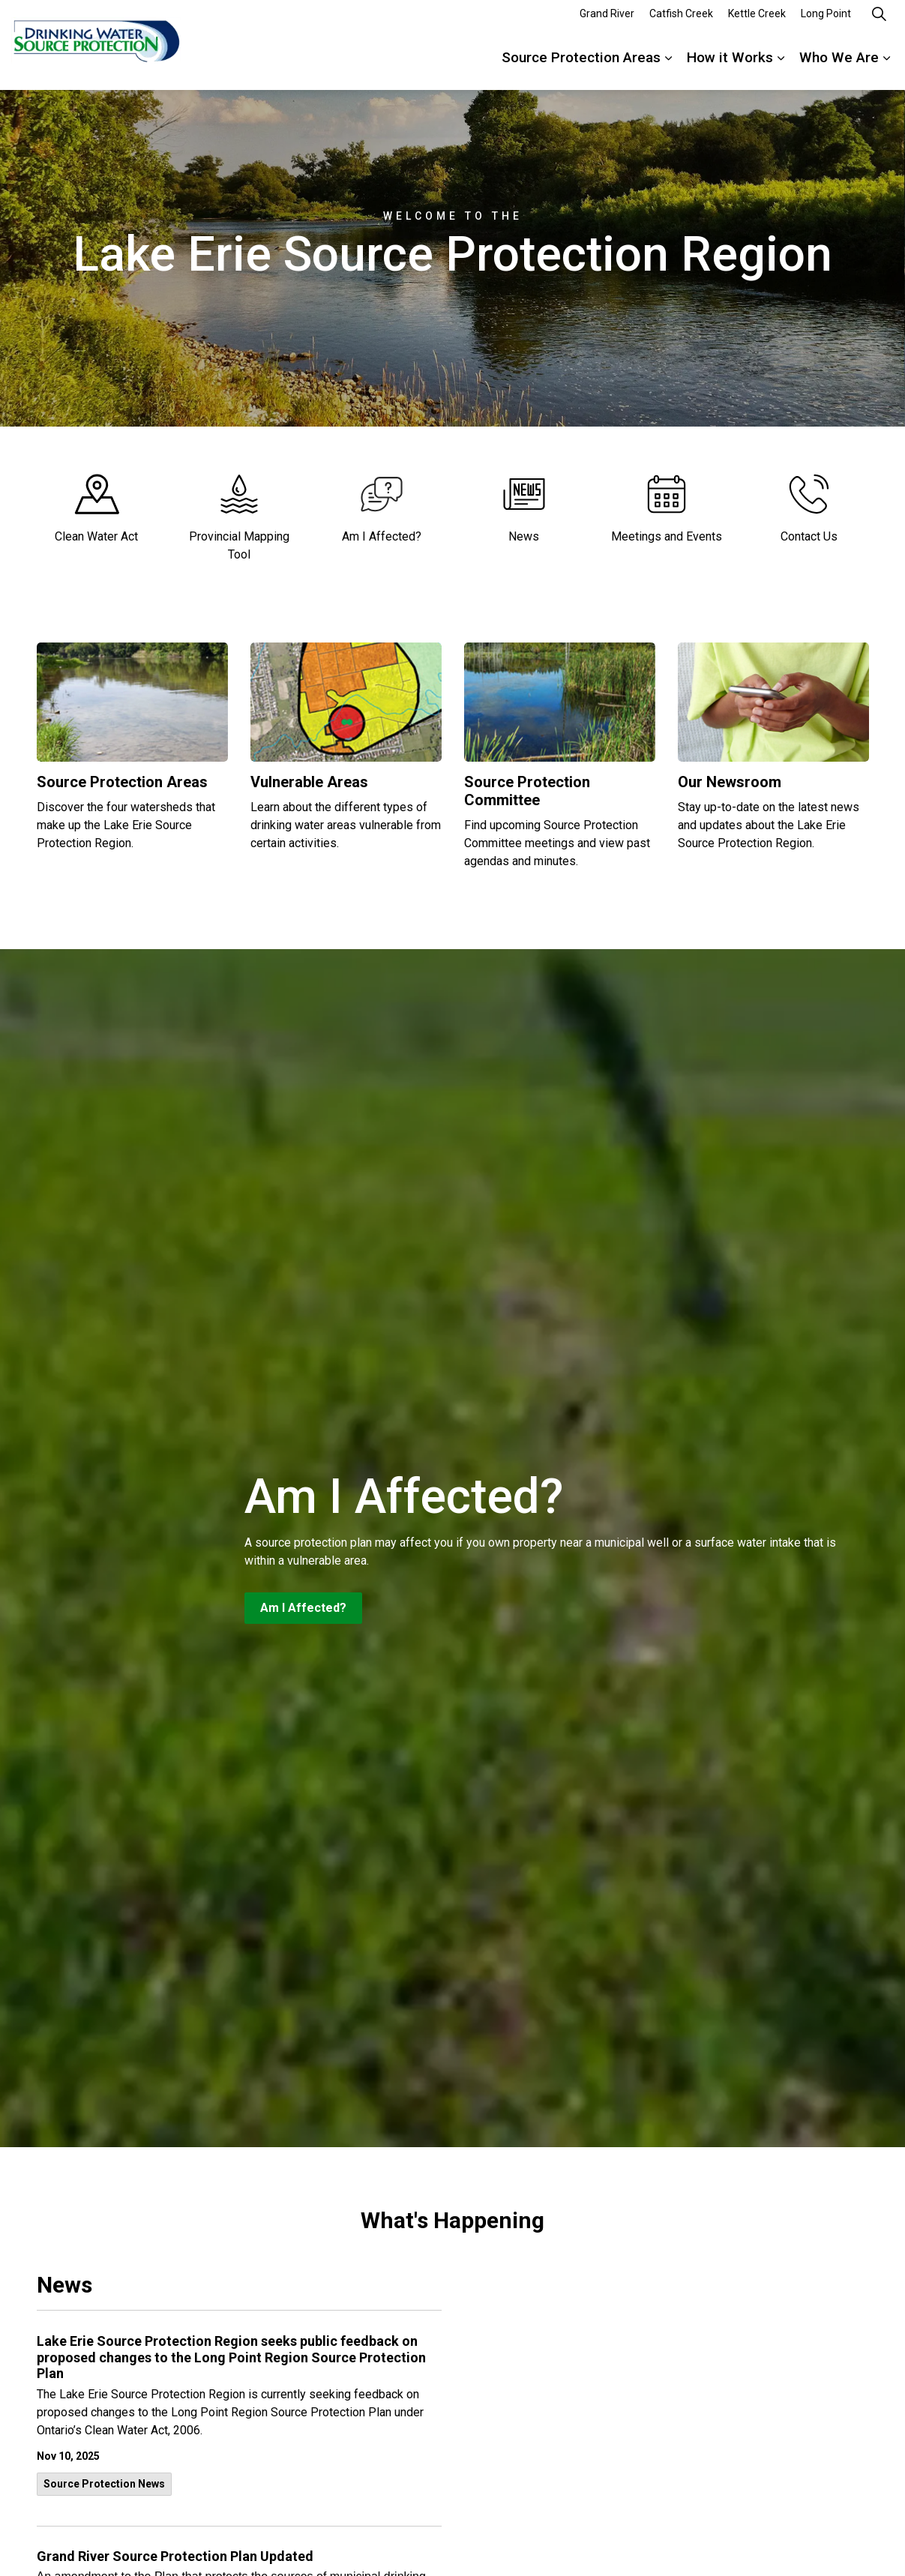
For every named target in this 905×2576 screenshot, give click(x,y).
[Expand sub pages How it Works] (780, 67)
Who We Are (839, 67)
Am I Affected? (303, 1608)
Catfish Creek (681, 22)
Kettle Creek (757, 22)
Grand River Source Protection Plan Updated (175, 2556)
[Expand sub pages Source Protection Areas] (668, 67)
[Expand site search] (879, 22)
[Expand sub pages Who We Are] (886, 67)
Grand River (607, 22)
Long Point (826, 22)
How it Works (730, 67)
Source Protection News (104, 2484)
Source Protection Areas (581, 67)
